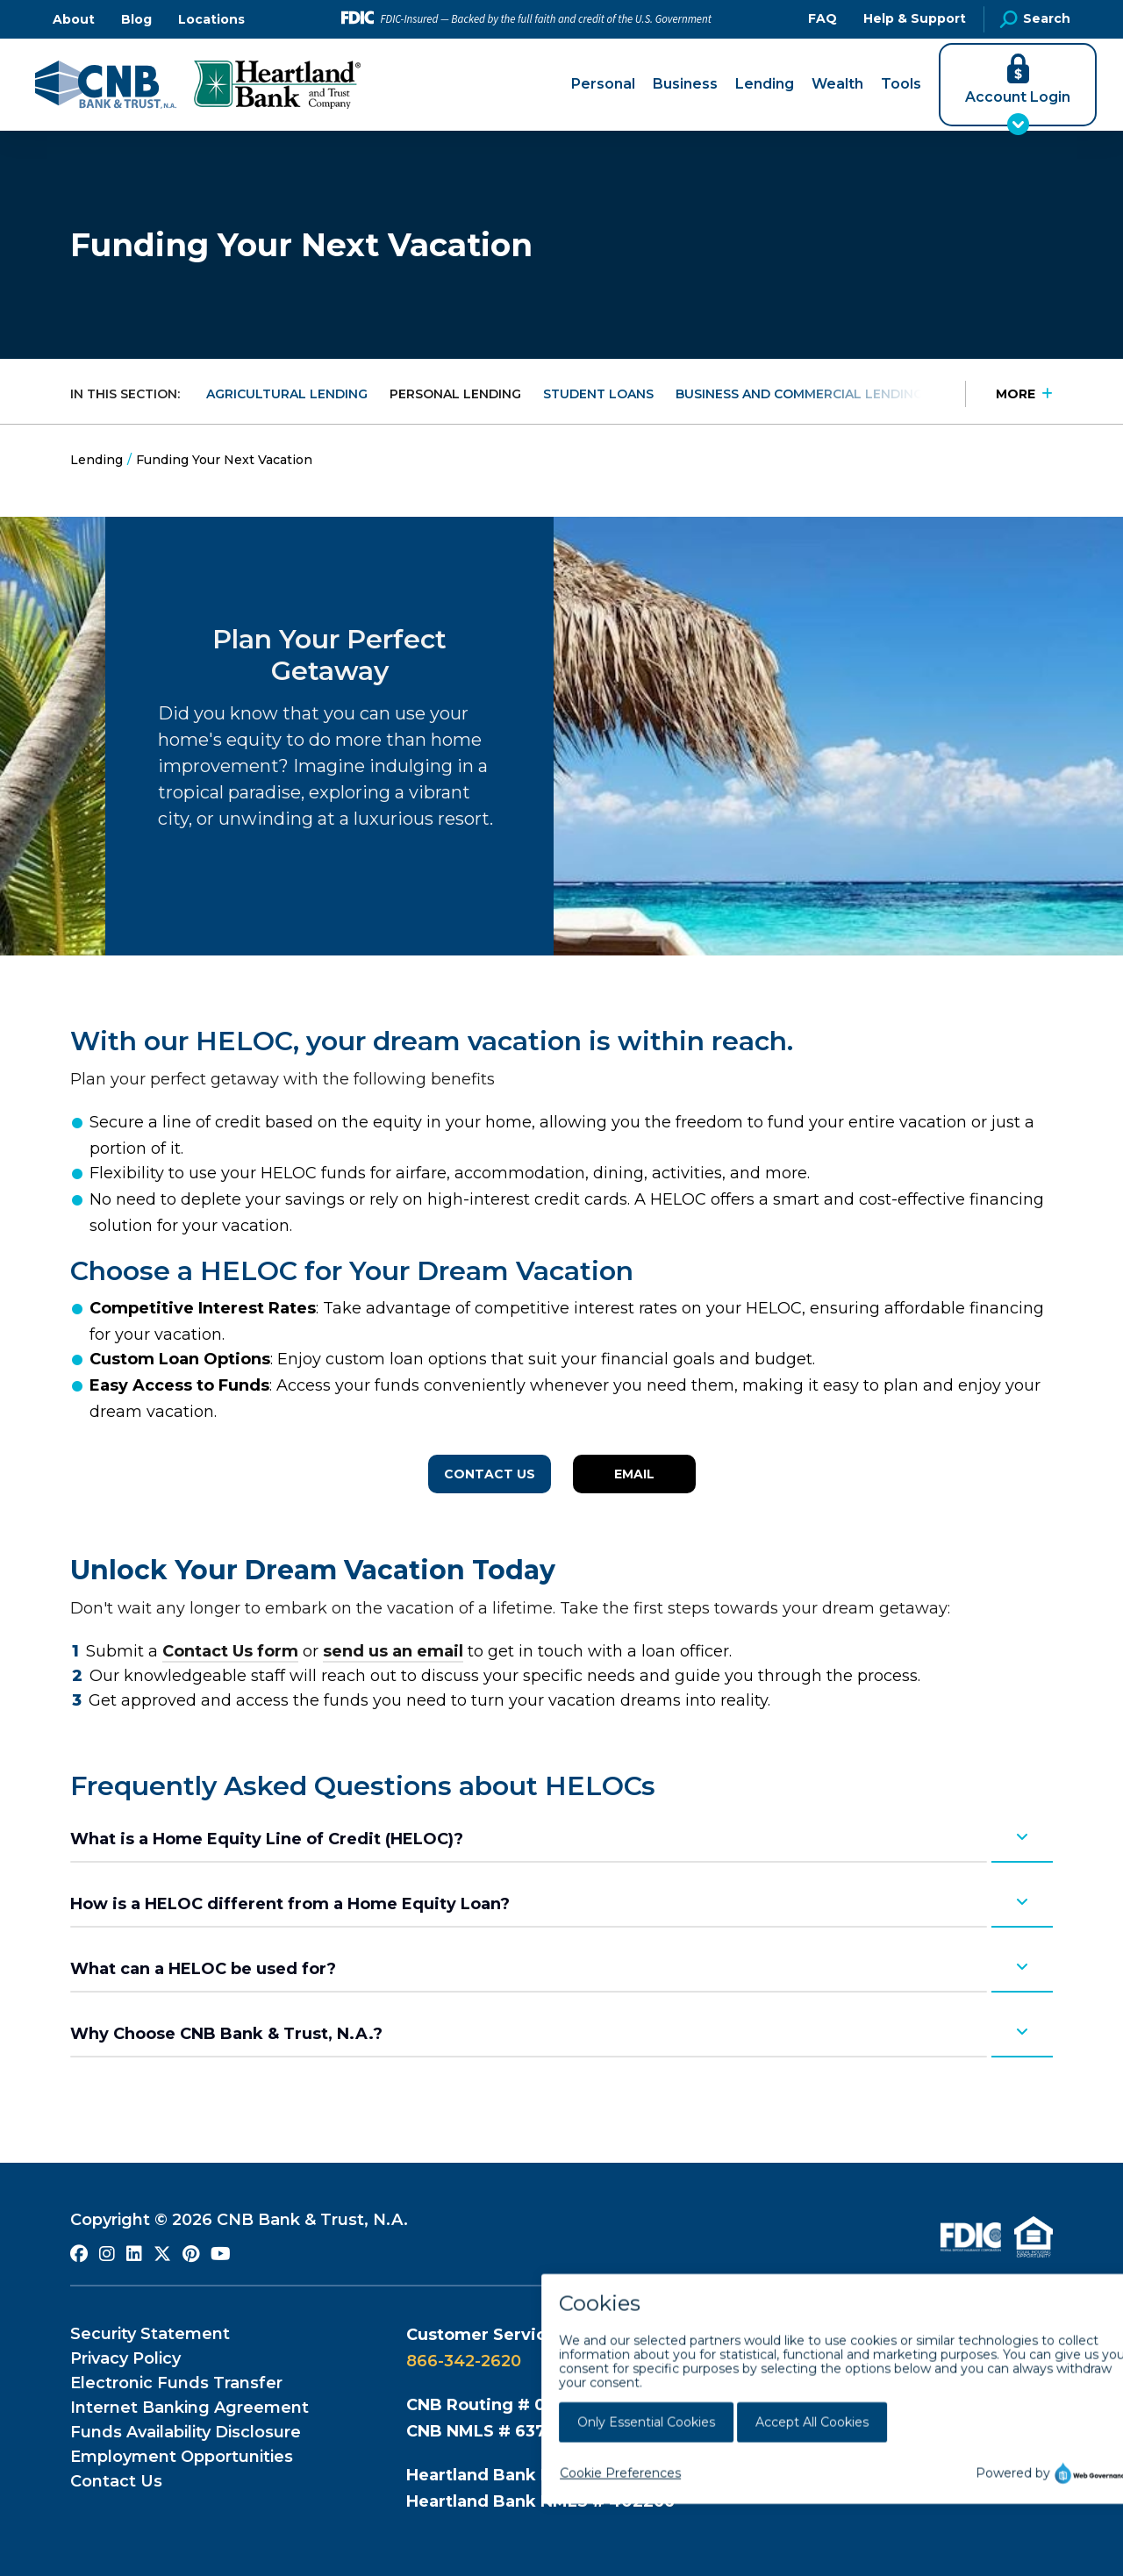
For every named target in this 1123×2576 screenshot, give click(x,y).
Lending (764, 84)
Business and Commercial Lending (799, 394)
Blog (136, 19)
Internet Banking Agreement (189, 2407)
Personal (603, 84)
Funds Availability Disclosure (185, 2432)
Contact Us (489, 1474)
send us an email (393, 1651)
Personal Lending (455, 394)
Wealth (837, 84)
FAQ (822, 18)
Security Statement (150, 2333)
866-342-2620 (463, 2361)
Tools (901, 84)
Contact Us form (230, 1651)
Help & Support (914, 18)
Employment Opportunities (181, 2456)
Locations (211, 19)
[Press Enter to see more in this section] (1009, 394)
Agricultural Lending (287, 394)
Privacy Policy (125, 2358)
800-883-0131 (858, 2387)
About (74, 19)
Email (634, 1474)
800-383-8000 (857, 2361)
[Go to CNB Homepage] (105, 85)
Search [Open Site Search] (1034, 19)
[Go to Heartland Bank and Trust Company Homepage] (276, 85)
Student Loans (598, 394)
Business (685, 84)
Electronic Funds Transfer (176, 2383)
